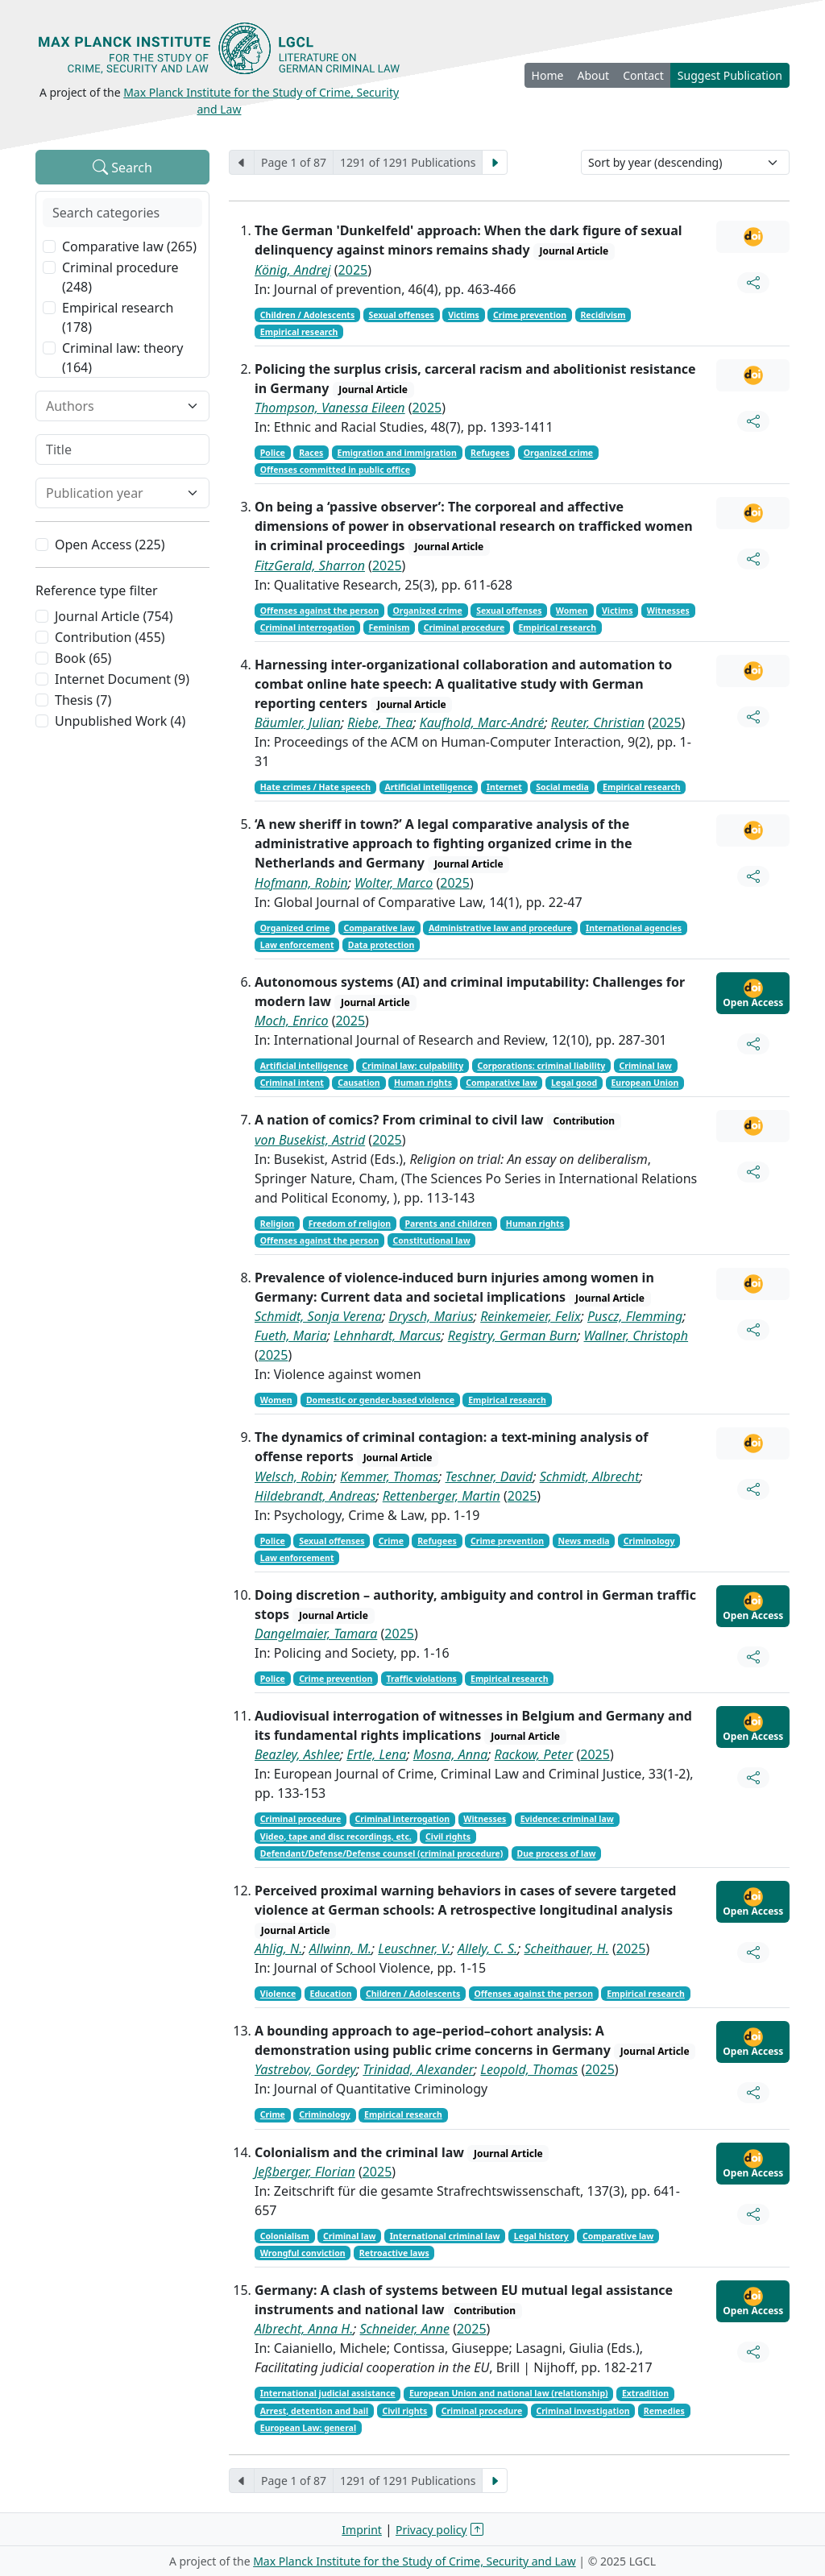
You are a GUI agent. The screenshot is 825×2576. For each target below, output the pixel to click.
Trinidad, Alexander (418, 2069)
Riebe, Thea (379, 722)
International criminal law (445, 2236)
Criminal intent (292, 1082)
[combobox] (113, 406)
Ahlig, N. (278, 1948)
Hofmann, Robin (301, 883)
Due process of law (556, 1853)
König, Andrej (293, 270)
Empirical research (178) (117, 317)
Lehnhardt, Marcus (387, 1335)
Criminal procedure (464, 627)
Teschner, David (489, 1476)
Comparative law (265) (129, 246)
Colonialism (284, 2236)
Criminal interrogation (307, 627)
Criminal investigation (582, 2411)
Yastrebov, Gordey (305, 2069)
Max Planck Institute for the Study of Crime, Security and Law (414, 2561)
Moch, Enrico (291, 1020)
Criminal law (645, 1065)
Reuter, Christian (598, 722)
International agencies (634, 928)
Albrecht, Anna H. (304, 2329)
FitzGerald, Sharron (310, 565)
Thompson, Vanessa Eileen (330, 407)
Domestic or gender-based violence (380, 1400)
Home (548, 75)
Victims (463, 315)
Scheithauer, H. (566, 1948)
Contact (643, 75)
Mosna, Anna (450, 1754)
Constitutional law (432, 1240)
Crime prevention (529, 315)
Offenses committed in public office (335, 469)
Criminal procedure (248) (120, 277)
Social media (562, 787)
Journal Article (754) (113, 616)
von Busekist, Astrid (310, 1140)
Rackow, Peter (534, 1754)
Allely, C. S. (487, 1948)
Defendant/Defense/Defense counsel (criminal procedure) (382, 1853)
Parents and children (447, 1223)
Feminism (389, 627)
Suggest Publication (730, 75)
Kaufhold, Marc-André (482, 722)
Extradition (645, 2393)
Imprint (362, 2529)
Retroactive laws (394, 2253)
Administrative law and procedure (500, 928)
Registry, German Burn (512, 1335)
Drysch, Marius (430, 1316)
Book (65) (83, 658)
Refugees (490, 452)
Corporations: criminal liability (541, 1065)
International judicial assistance (328, 2393)
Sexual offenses (400, 315)
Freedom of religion (350, 1223)
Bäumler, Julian (298, 722)
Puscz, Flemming (634, 1316)
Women (572, 610)
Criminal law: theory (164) (122, 357)
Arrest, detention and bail (314, 2411)
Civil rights (448, 1836)
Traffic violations (422, 1678)
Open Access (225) (110, 544)
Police (272, 452)
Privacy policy (431, 2529)
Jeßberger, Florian (305, 2171)
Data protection (381, 944)
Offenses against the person (319, 610)
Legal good (574, 1082)
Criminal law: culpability (412, 1065)
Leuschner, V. (414, 1948)
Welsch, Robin (294, 1476)
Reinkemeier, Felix (530, 1316)
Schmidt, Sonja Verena (318, 1316)
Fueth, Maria (291, 1335)
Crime (391, 1541)
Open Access (753, 994)
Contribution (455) (110, 637)
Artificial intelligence (428, 787)
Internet (504, 787)
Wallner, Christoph (636, 1335)
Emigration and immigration (397, 452)
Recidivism (602, 315)
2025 (353, 270)
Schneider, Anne (405, 2329)
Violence (278, 1993)
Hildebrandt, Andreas (315, 1496)
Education (331, 1993)
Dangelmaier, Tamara (316, 1633)
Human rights (423, 1082)
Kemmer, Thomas (389, 1476)
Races (311, 452)
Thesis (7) (83, 700)
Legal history (541, 2236)
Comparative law (378, 928)
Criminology (649, 1541)
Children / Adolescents (307, 315)
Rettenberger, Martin (441, 1496)
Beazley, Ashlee (297, 1754)
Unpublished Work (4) (120, 721)
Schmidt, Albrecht (590, 1476)
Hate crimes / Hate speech (315, 787)
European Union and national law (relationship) (508, 2393)
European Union (644, 1082)
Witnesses (668, 610)
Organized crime (558, 452)
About (593, 75)
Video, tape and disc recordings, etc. (336, 1836)
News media (583, 1541)
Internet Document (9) (122, 679)
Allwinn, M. (340, 1948)
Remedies (664, 2411)
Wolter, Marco (393, 883)
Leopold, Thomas (529, 2069)
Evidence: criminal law (567, 1818)
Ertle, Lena (376, 1754)
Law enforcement (297, 944)
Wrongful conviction (303, 2253)
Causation (359, 1082)
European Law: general (308, 2427)
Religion (277, 1223)
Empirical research (299, 332)
